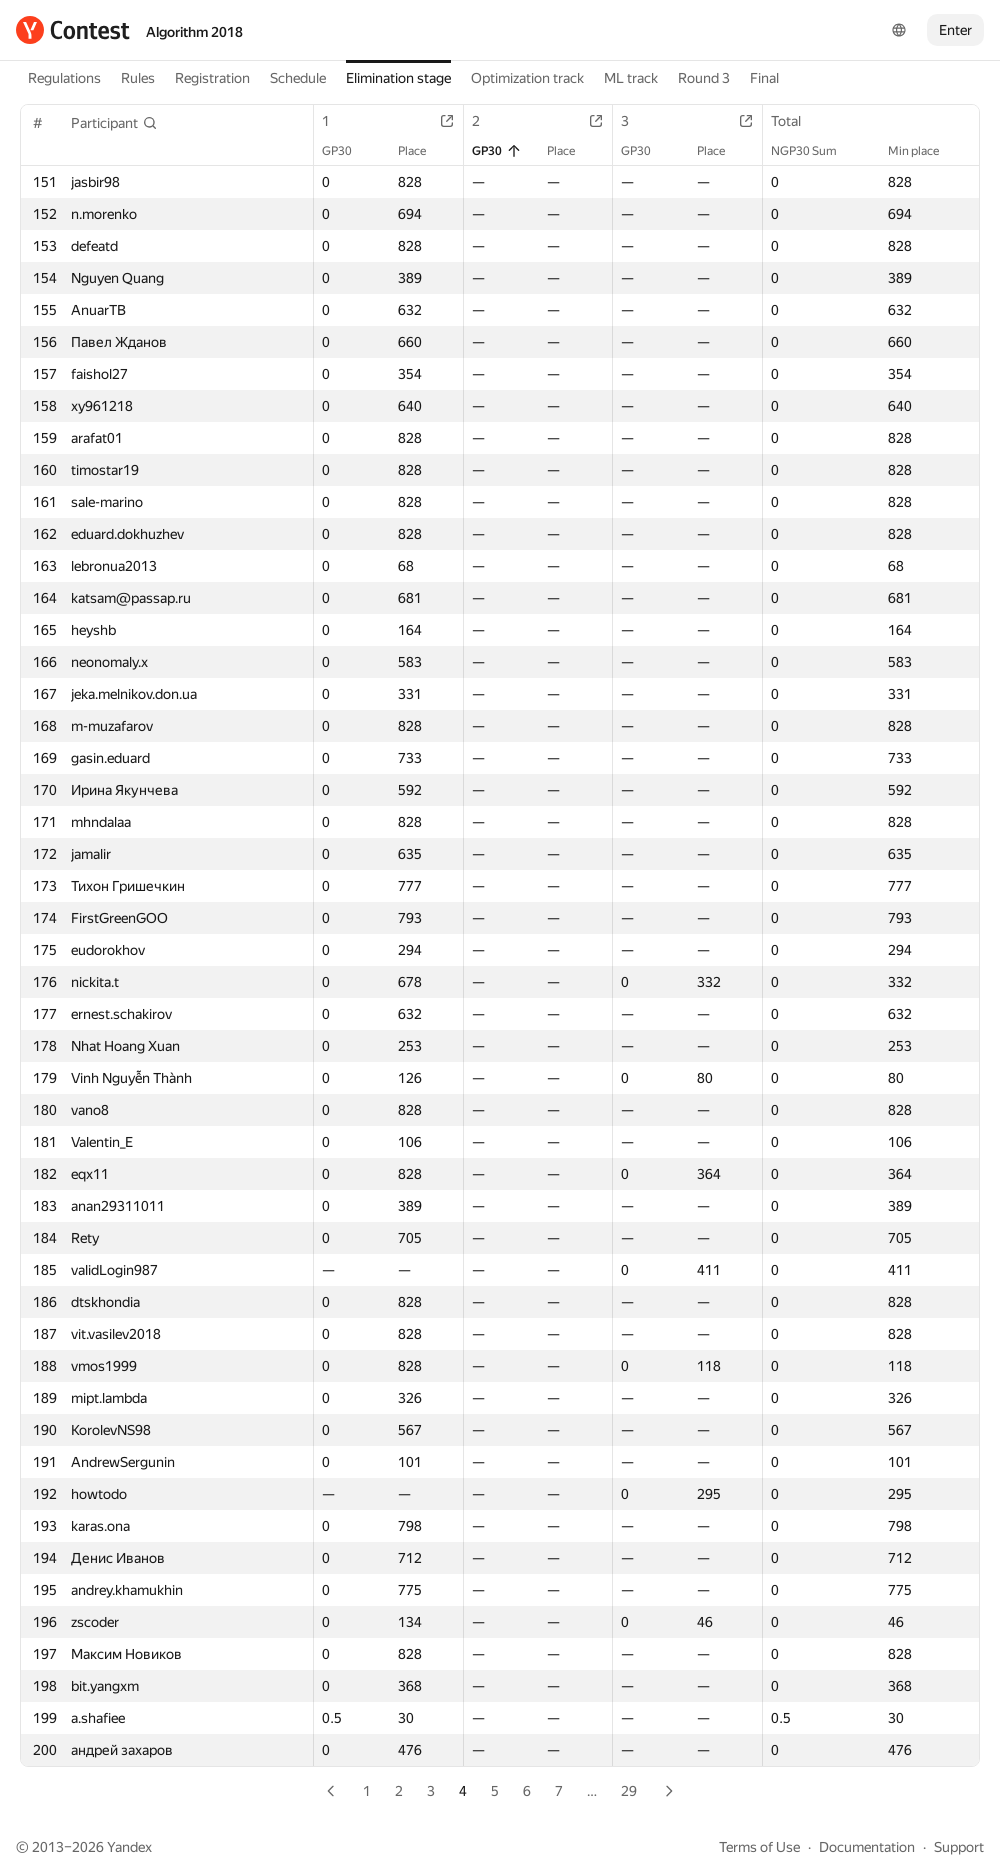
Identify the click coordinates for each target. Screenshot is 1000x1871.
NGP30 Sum (814, 151)
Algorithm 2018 (194, 32)
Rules (138, 78)
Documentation (867, 1847)
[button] (114, 123)
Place (422, 151)
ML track (631, 78)
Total (796, 121)
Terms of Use (759, 1847)
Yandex (129, 1847)
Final (764, 78)
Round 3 (704, 78)
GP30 (347, 151)
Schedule (298, 78)
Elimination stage (398, 78)
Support (959, 1847)
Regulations (64, 78)
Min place (923, 151)
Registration (212, 78)
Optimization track (527, 78)
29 (629, 1791)
